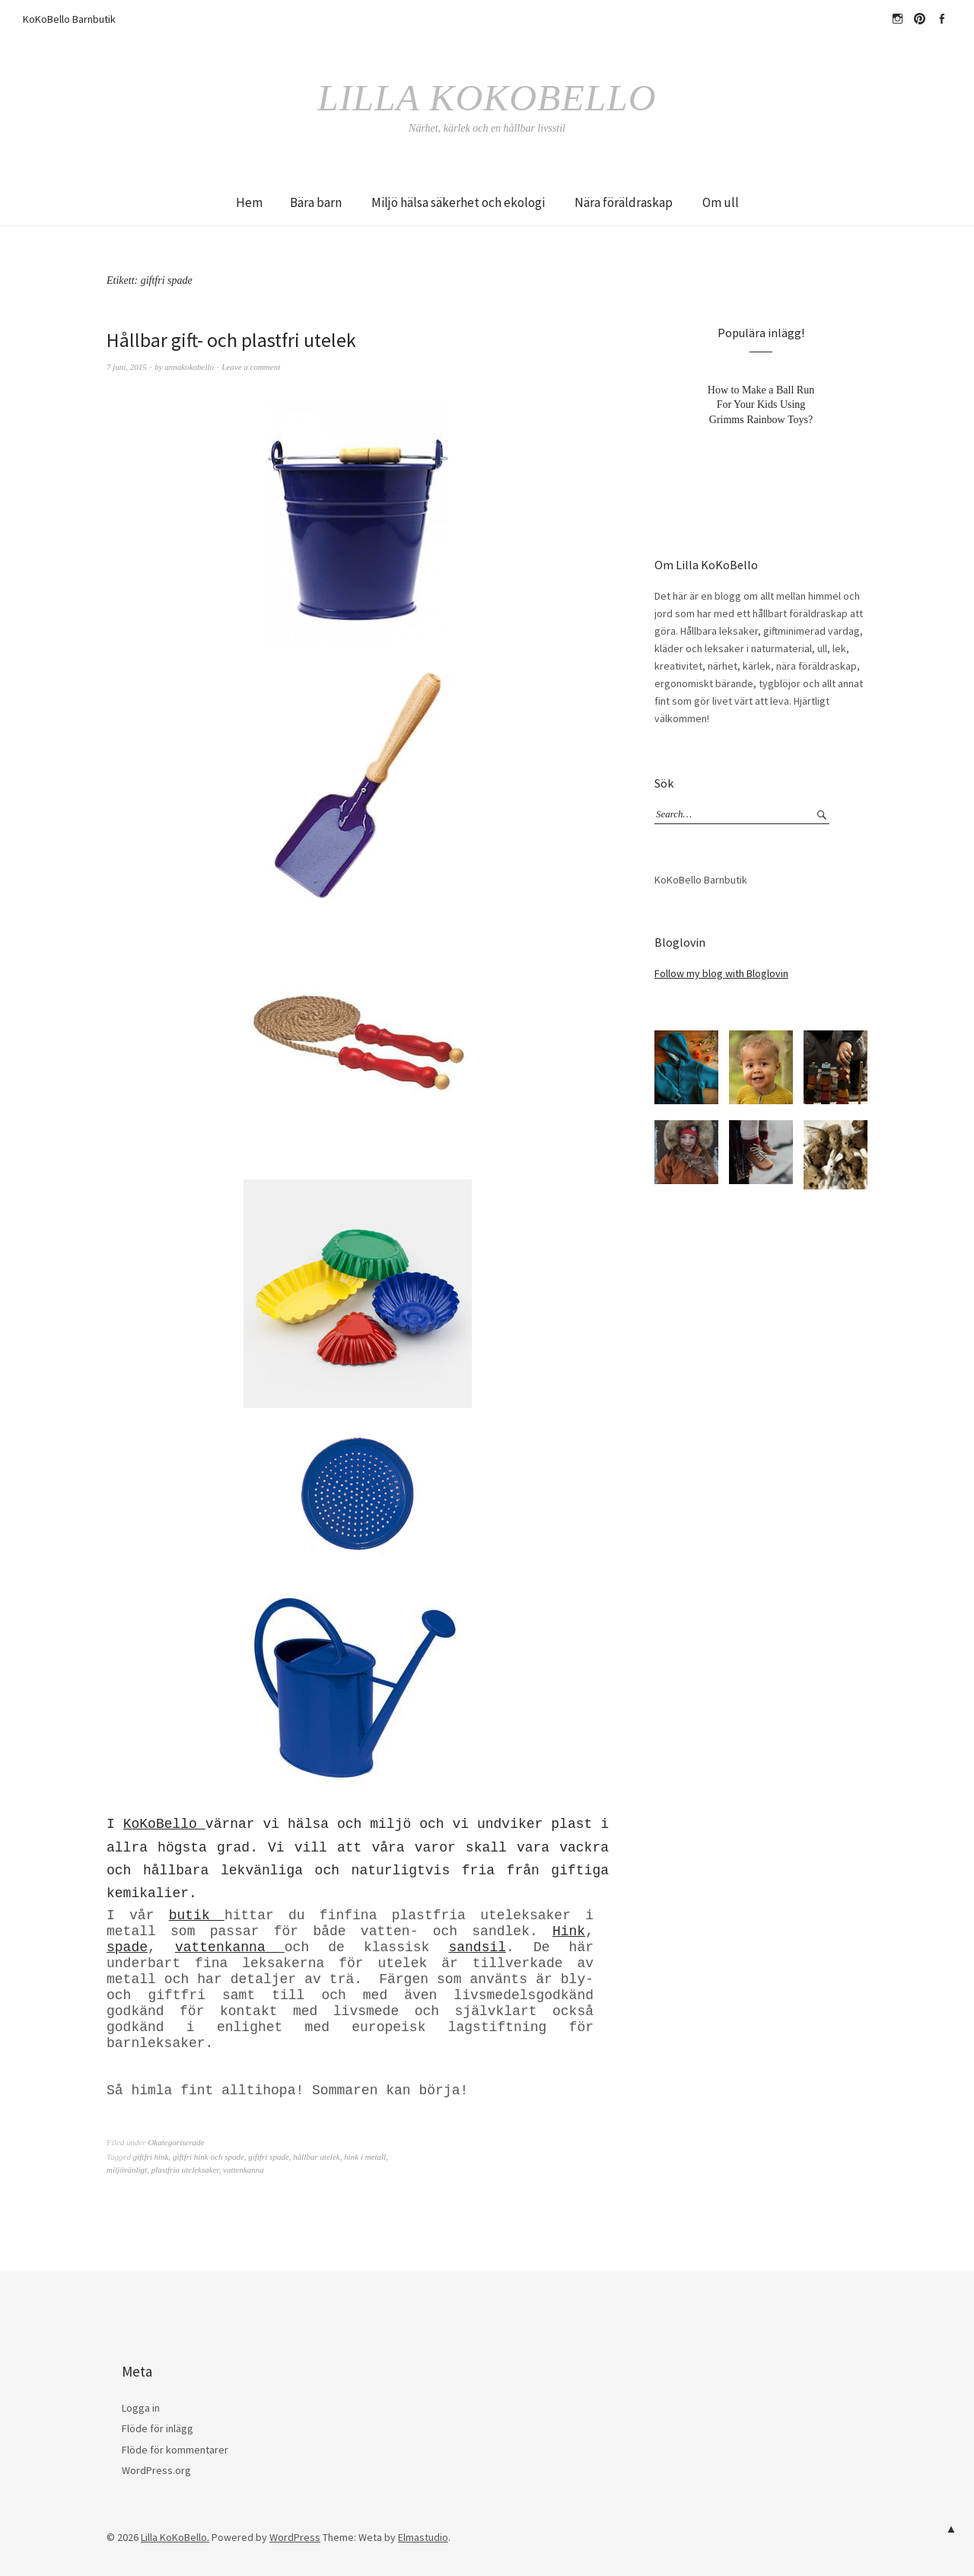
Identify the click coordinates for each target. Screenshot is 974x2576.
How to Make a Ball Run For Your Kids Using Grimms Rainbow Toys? (761, 404)
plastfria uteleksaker (185, 2169)
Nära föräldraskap (624, 202)
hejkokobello (897, 19)
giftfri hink (151, 2156)
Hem (249, 202)
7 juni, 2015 (127, 366)
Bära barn (316, 202)
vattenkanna (230, 1947)
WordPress (294, 2537)
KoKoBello (164, 1824)
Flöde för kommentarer (175, 2449)
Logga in (141, 2408)
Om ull (720, 202)
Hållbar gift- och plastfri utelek (232, 339)
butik (196, 1915)
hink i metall (365, 2156)
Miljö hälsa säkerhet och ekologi (458, 202)
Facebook (941, 19)
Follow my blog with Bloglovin (721, 973)
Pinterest (919, 19)
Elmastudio (423, 2537)
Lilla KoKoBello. (175, 2537)
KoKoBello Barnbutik (69, 19)
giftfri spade (268, 2156)
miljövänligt (127, 2169)
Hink (568, 1931)
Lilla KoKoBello (487, 97)
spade (127, 1947)
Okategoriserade (176, 2142)
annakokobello (189, 366)
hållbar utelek (316, 2156)
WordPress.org (156, 2470)
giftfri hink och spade (208, 2156)
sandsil (477, 1947)
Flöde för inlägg (157, 2428)
